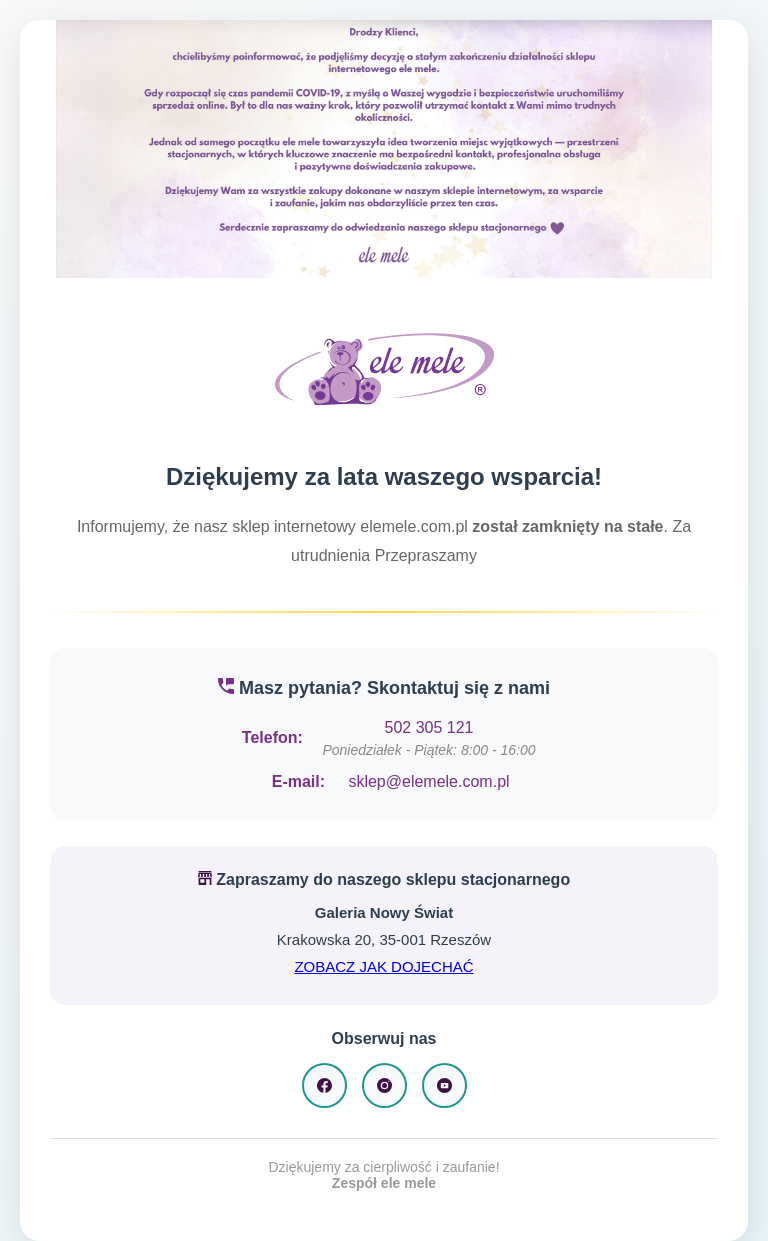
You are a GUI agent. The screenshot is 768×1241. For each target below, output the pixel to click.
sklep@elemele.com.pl (428, 781)
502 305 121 (429, 727)
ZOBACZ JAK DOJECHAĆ (383, 966)
